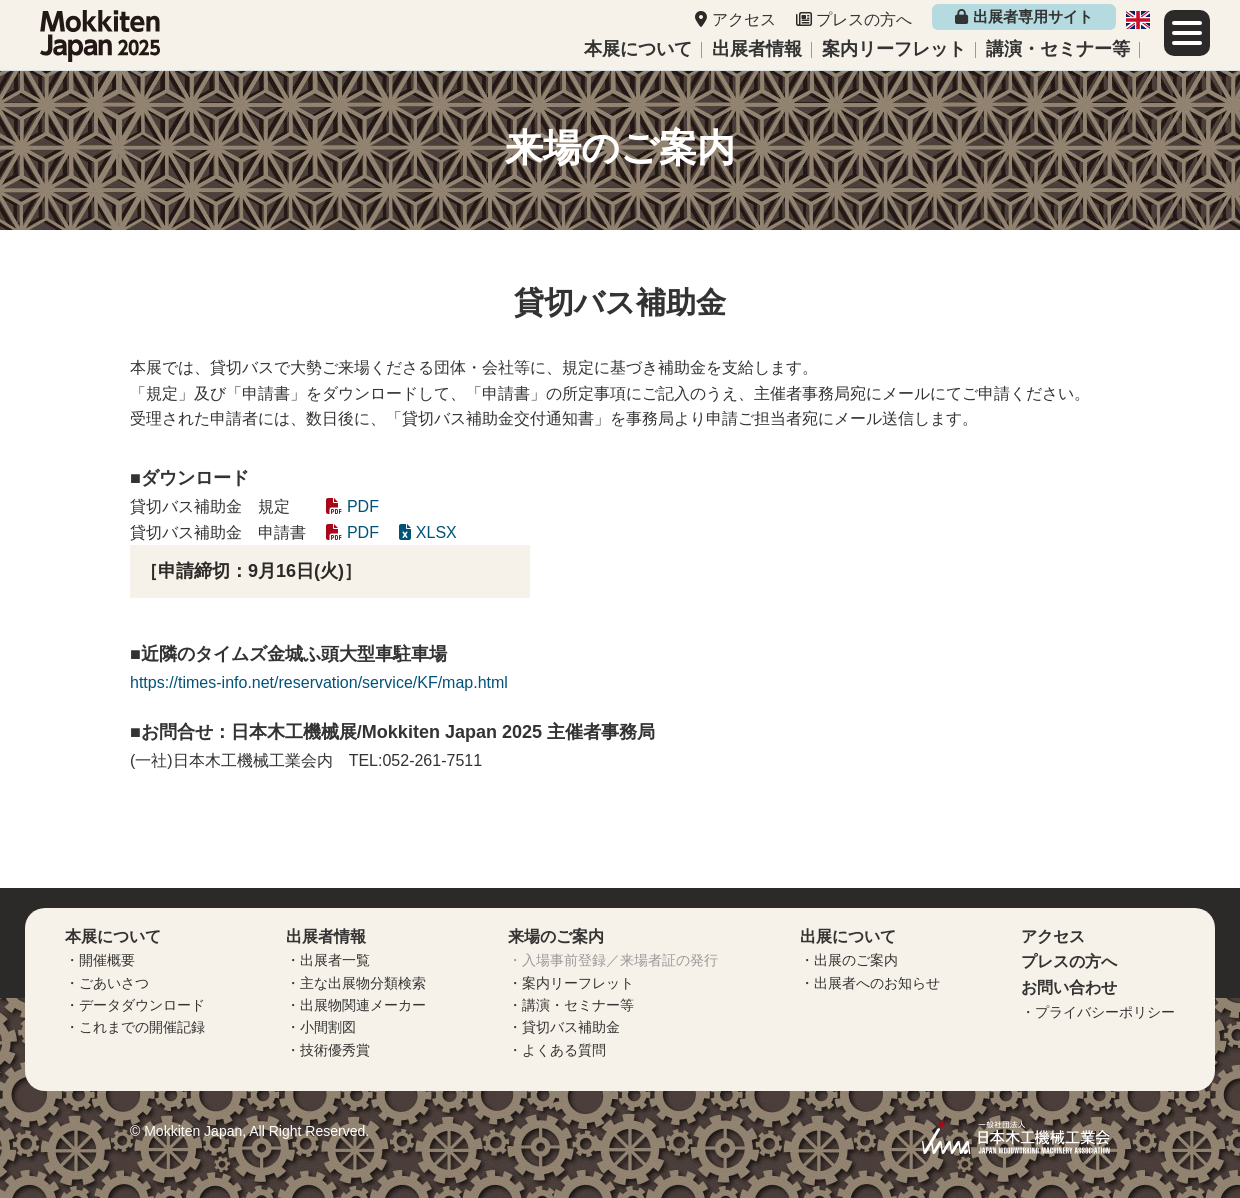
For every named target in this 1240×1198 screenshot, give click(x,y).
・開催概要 (100, 960)
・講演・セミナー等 (571, 1005)
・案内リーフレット (571, 983)
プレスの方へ (864, 19)
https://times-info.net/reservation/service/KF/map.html (319, 682)
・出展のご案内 (849, 960)
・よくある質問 (557, 1050)
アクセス (744, 19)
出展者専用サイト (1023, 16)
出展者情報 (757, 49)
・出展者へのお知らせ (870, 983)
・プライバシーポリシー (1098, 1012)
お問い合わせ (1069, 987)
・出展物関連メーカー (356, 1005)
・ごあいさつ (107, 983)
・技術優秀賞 (328, 1050)
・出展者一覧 (328, 960)
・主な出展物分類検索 (356, 983)
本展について (638, 49)
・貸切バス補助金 (564, 1027)
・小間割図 (321, 1027)
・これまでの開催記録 (135, 1027)
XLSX (427, 532)
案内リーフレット (894, 49)
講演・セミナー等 (1058, 49)
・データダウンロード (135, 1005)
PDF (352, 506)
